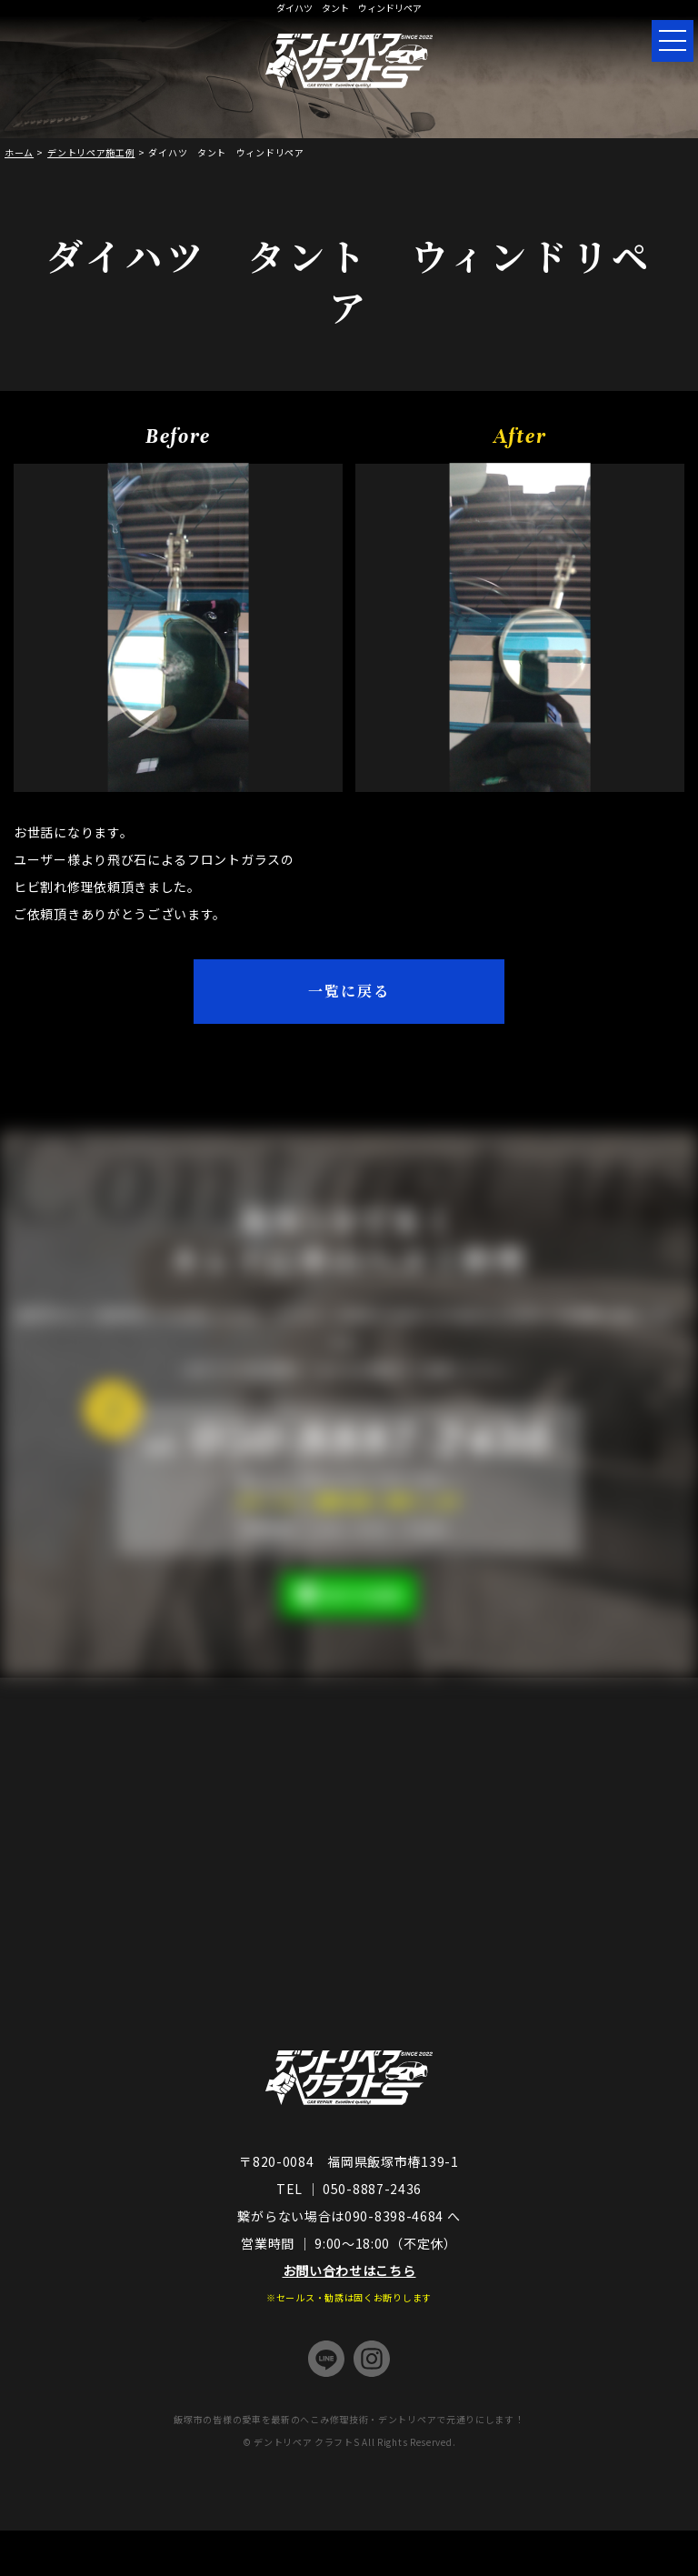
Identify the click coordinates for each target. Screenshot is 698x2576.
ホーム (19, 152)
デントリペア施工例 (91, 152)
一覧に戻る (349, 990)
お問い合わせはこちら (349, 2270)
